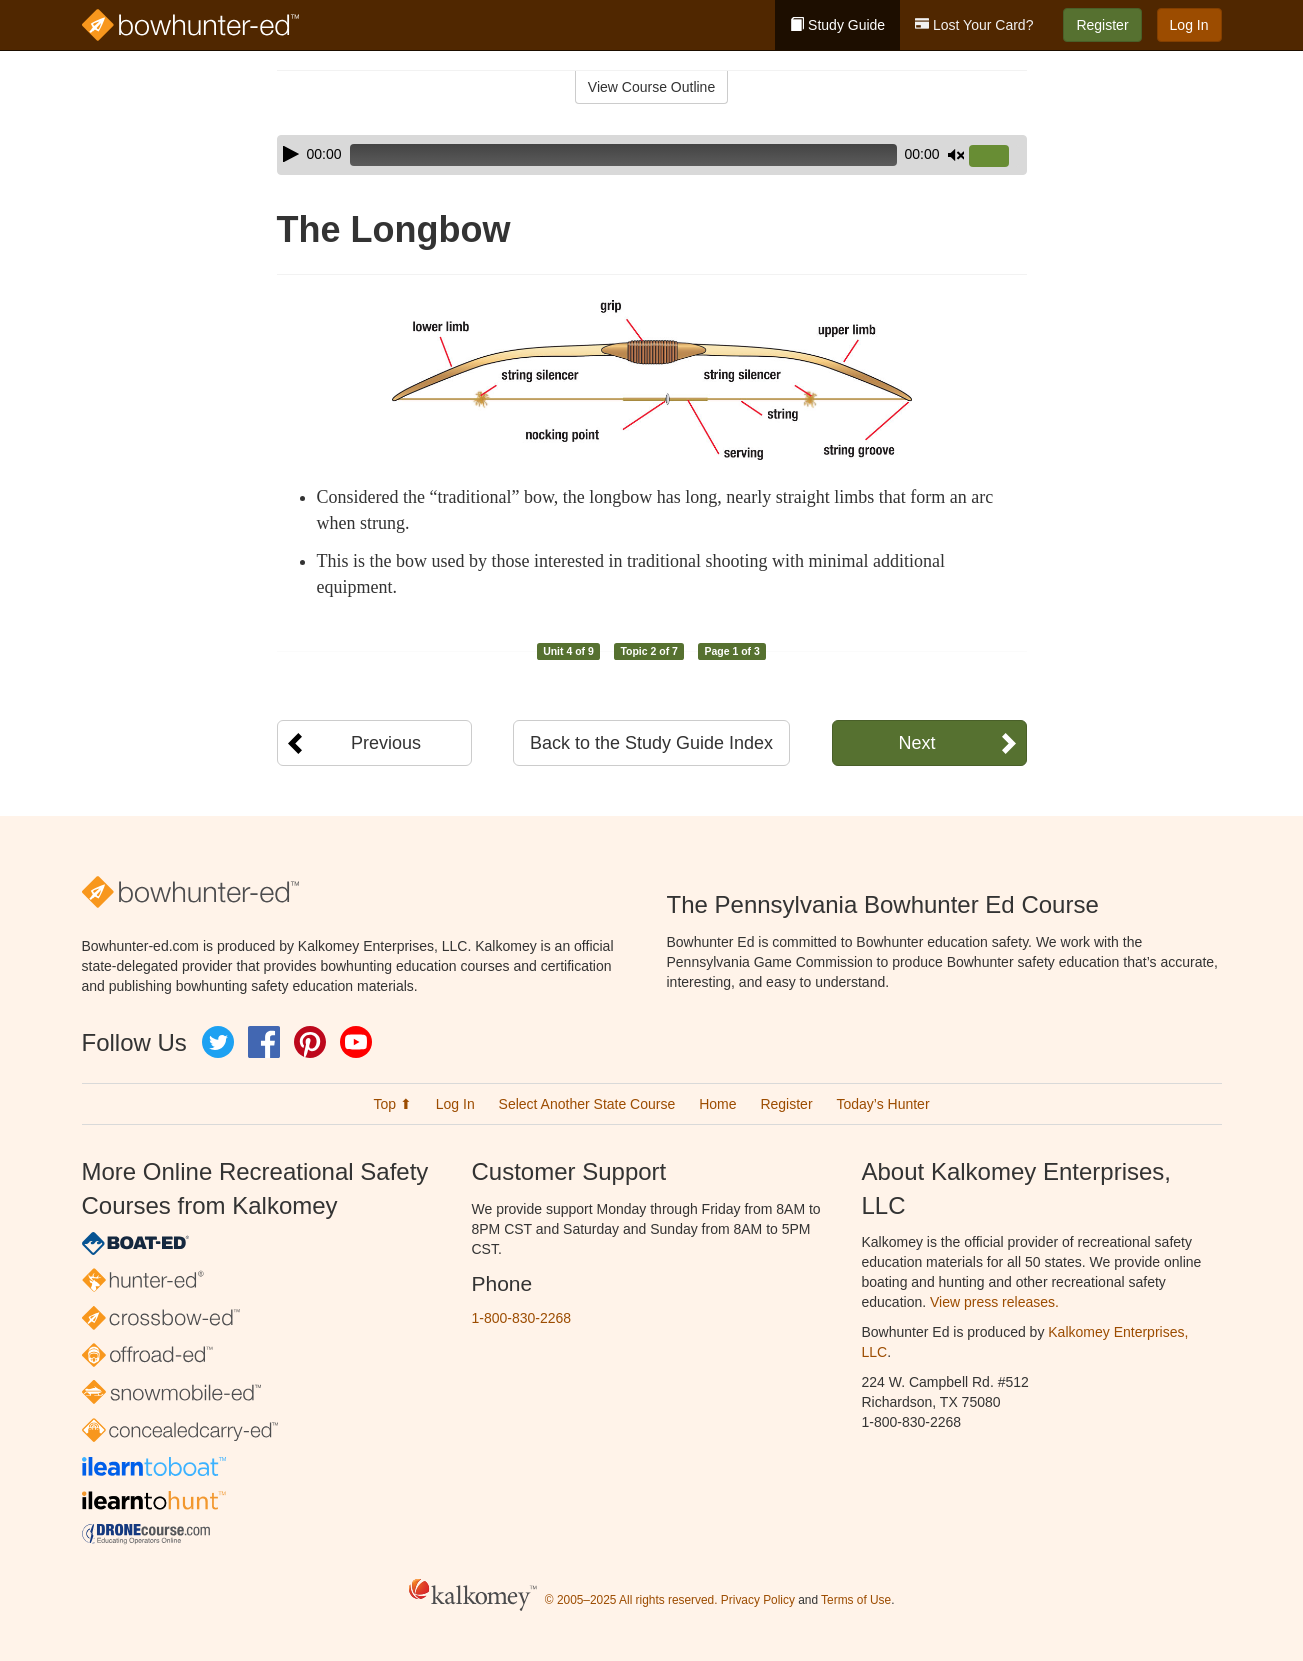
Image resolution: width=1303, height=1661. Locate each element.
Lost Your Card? (974, 25)
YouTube (356, 1042)
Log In (1189, 25)
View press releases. (994, 1302)
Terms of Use (856, 1600)
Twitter (218, 1042)
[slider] (623, 155)
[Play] (291, 154)
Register (1102, 25)
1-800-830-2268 (522, 1318)
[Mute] (956, 155)
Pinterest (310, 1042)
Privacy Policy (758, 1600)
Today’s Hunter (882, 1104)
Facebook (264, 1042)
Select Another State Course (587, 1104)
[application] (652, 155)
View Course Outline (651, 87)
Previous (386, 743)
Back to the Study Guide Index (651, 743)
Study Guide (837, 25)
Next (916, 743)
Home (717, 1104)
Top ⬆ (392, 1104)
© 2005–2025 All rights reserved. (631, 1600)
